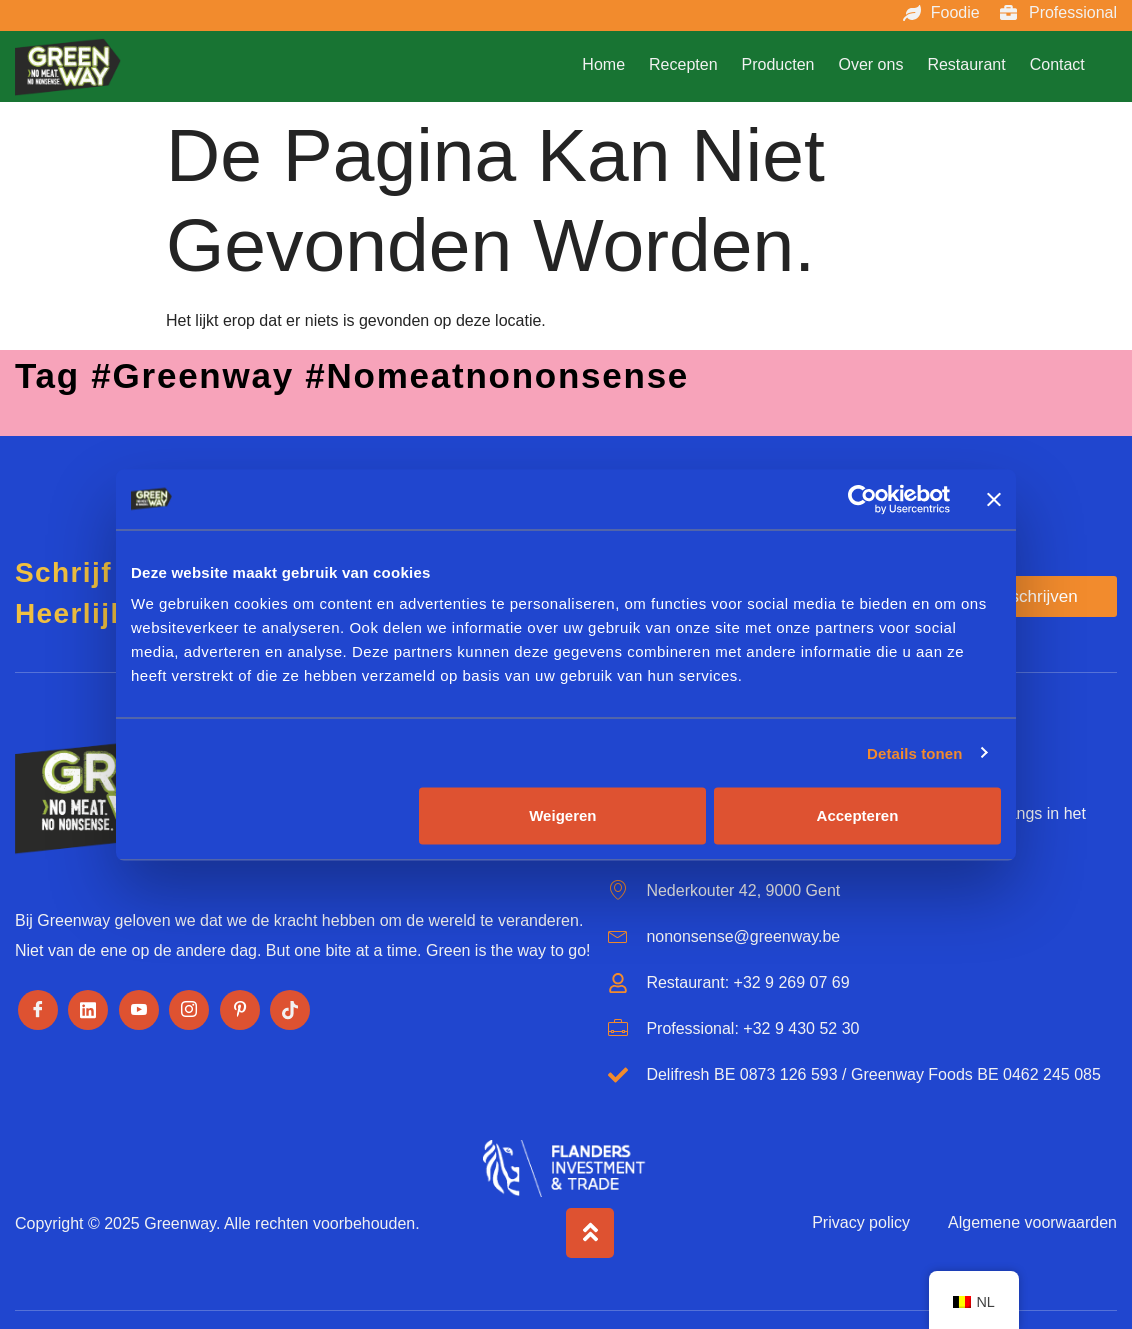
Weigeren (562, 815)
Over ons (870, 64)
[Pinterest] (240, 1010)
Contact (1057, 64)
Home (603, 64)
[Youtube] (139, 1010)
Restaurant (966, 64)
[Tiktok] (290, 1010)
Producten (778, 64)
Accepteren (858, 815)
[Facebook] (38, 1010)
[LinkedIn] (88, 1010)
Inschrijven (1036, 596)
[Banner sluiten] (994, 499)
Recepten (683, 64)
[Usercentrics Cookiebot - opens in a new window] (862, 499)
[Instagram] (189, 1010)
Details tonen (914, 752)
